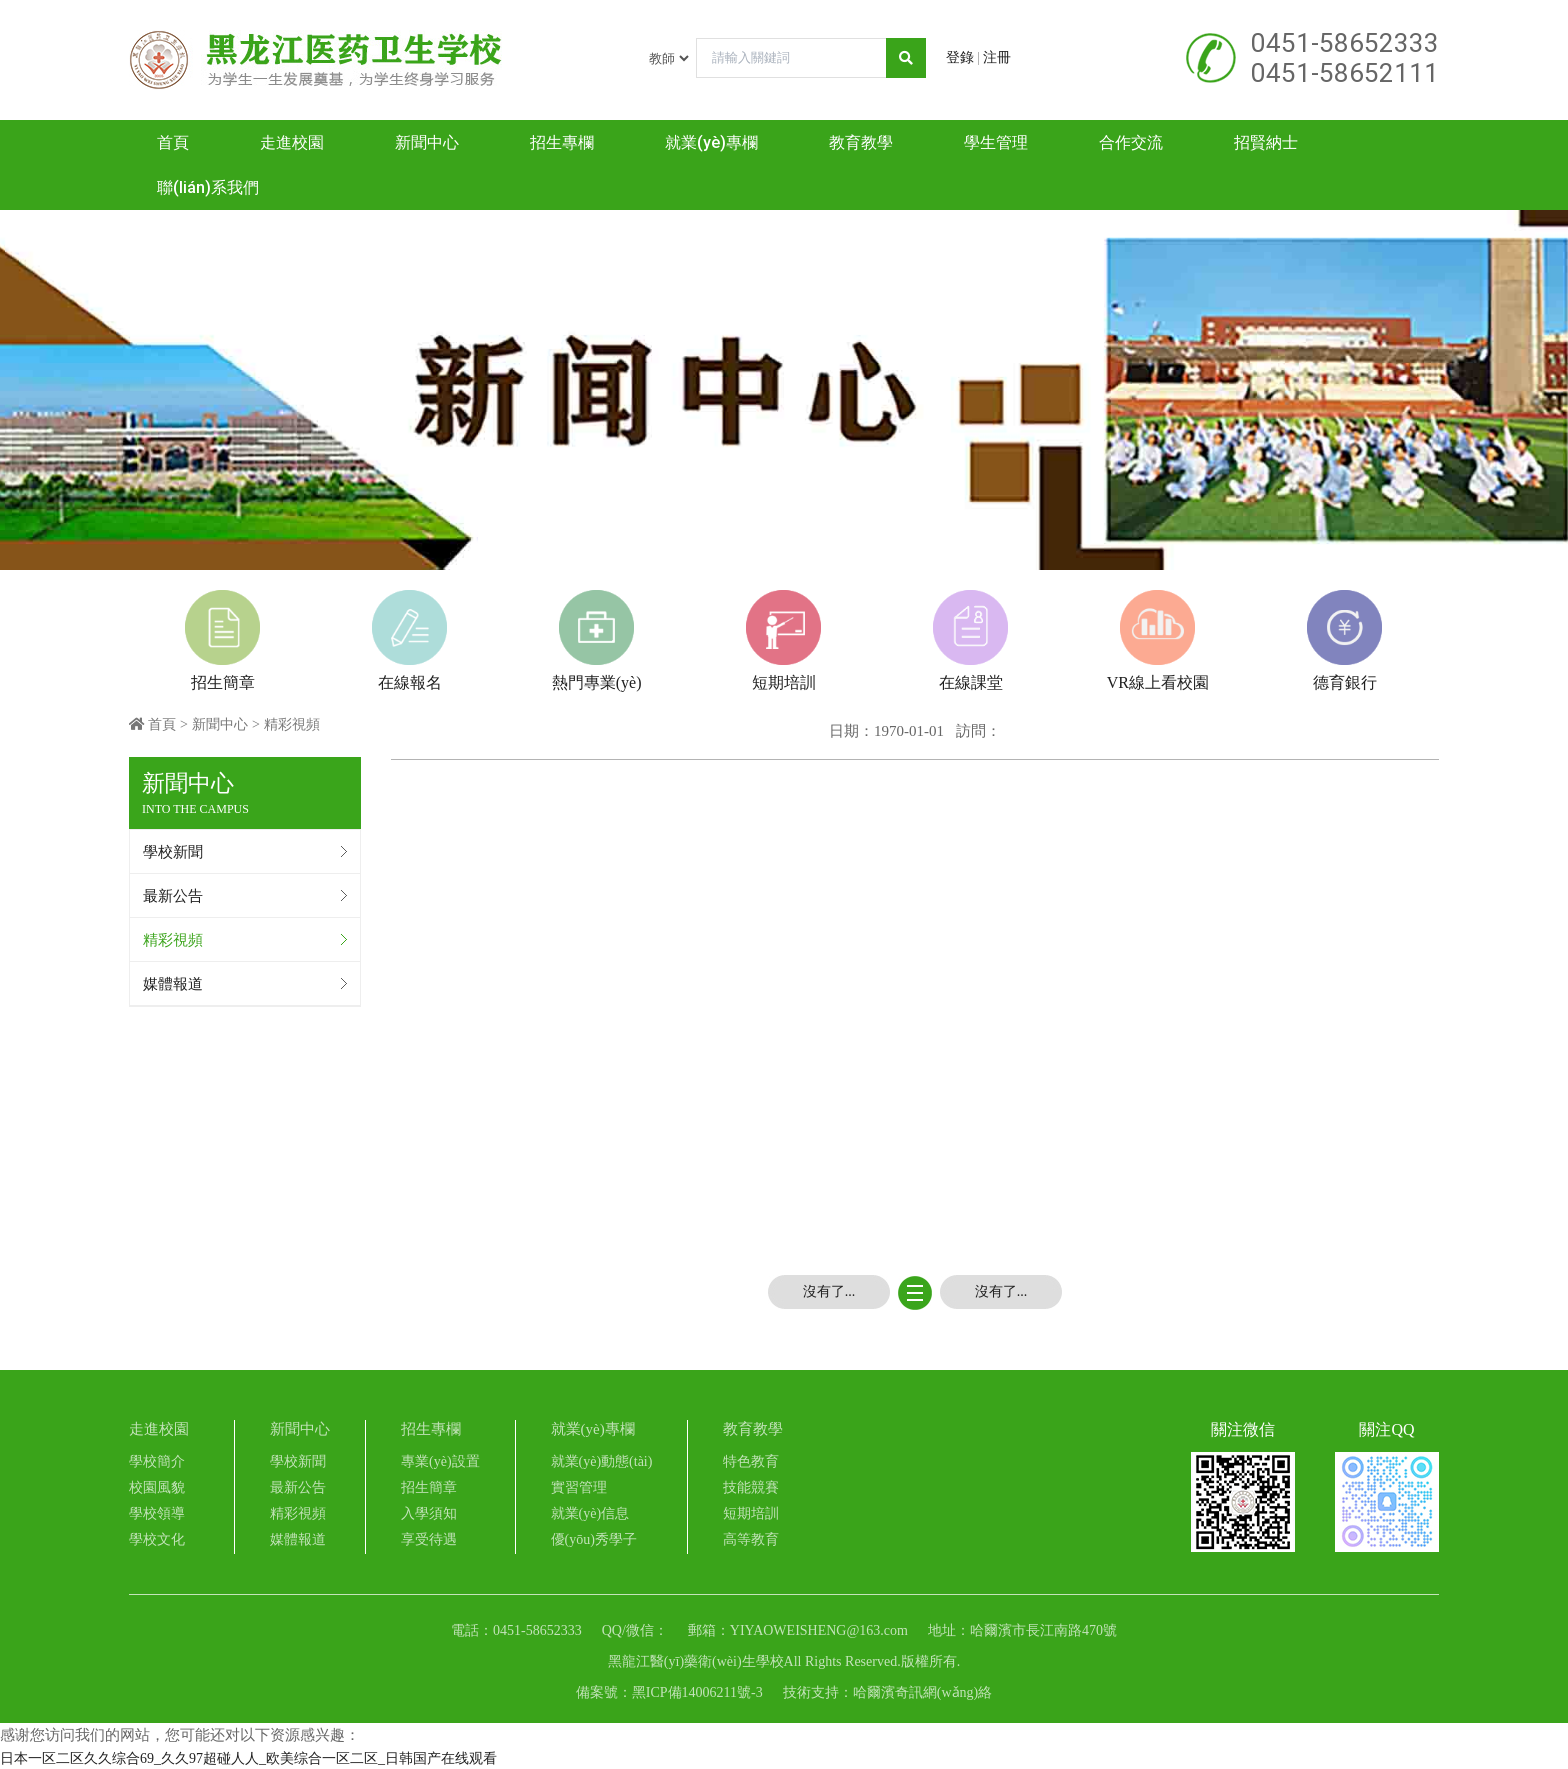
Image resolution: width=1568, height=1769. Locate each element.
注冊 (997, 57)
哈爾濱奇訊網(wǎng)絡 (922, 1692)
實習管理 (579, 1487)
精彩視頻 (173, 940)
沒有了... (829, 1291)
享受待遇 (429, 1539)
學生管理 (996, 142)
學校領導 (157, 1513)
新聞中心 (427, 142)
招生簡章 (429, 1487)
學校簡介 (157, 1461)
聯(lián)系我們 (208, 187)
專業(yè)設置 (440, 1461)
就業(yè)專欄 (711, 142)
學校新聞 (173, 852)
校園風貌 (157, 1487)
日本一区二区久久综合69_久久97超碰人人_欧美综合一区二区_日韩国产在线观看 (248, 1758)
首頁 (173, 142)
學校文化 (157, 1539)
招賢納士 (1266, 142)
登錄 (960, 57)
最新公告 (173, 896)
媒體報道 (173, 984)
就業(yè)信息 (590, 1513)
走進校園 (292, 142)
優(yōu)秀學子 (594, 1539)
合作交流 (1131, 142)
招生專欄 (562, 142)
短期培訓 (751, 1513)
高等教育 (751, 1539)
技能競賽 (751, 1487)
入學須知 (429, 1513)
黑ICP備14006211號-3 (697, 1692)
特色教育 (751, 1461)
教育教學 (861, 142)
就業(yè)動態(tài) (602, 1461)
